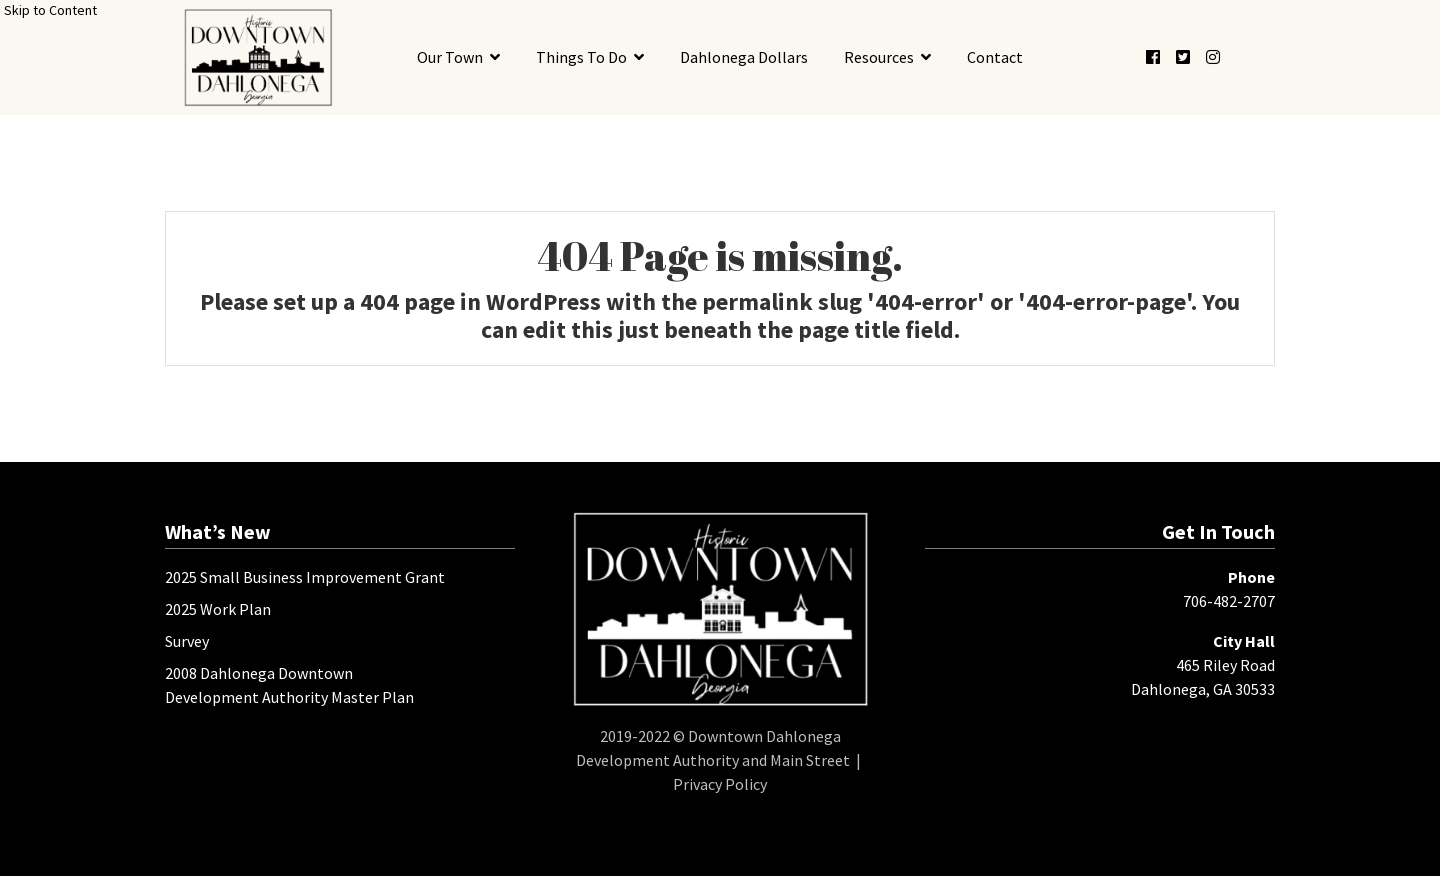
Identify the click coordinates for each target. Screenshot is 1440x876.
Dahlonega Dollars (744, 57)
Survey (187, 641)
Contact (995, 57)
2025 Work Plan (218, 609)
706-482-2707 (1229, 601)
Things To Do (581, 57)
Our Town (450, 57)
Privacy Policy (720, 784)
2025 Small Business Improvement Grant (305, 577)
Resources (879, 57)
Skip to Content (50, 10)
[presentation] (257, 57)
